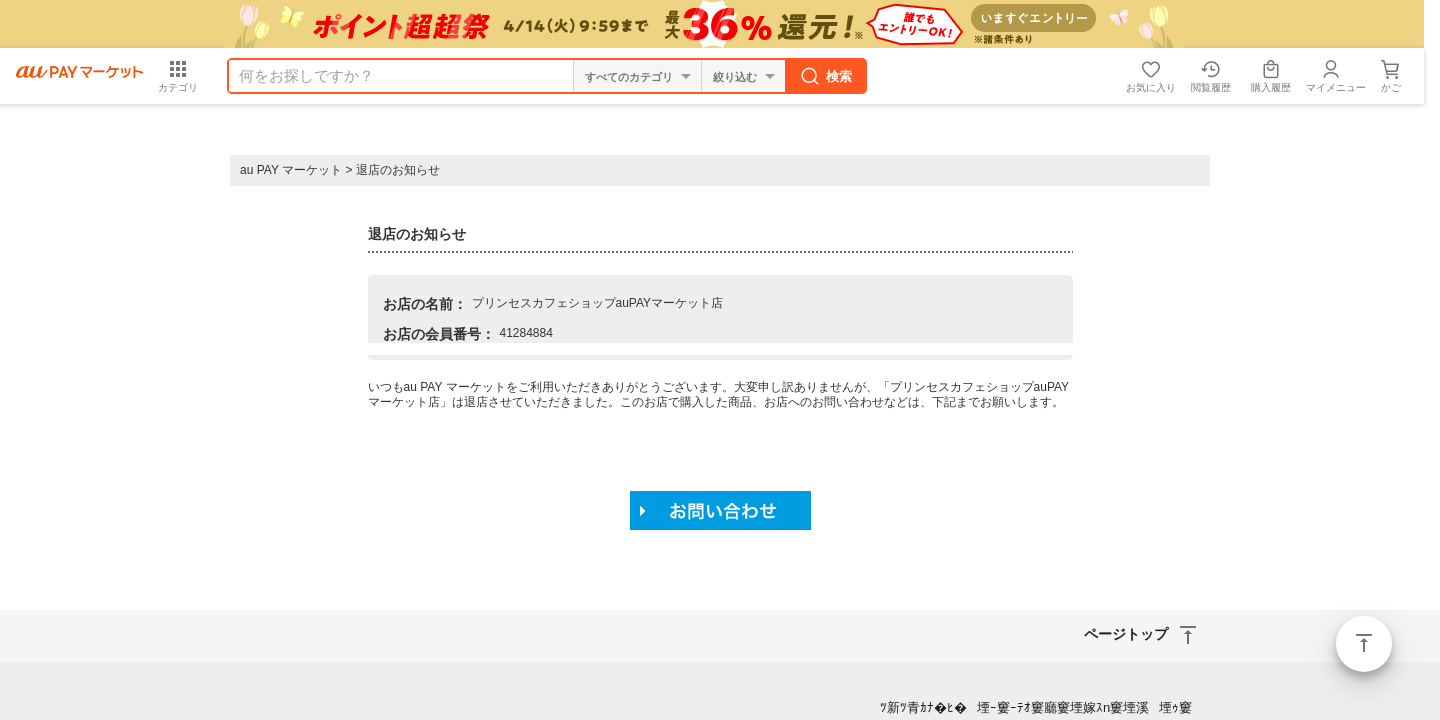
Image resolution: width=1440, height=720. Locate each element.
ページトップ (1364, 644)
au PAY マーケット (291, 170)
